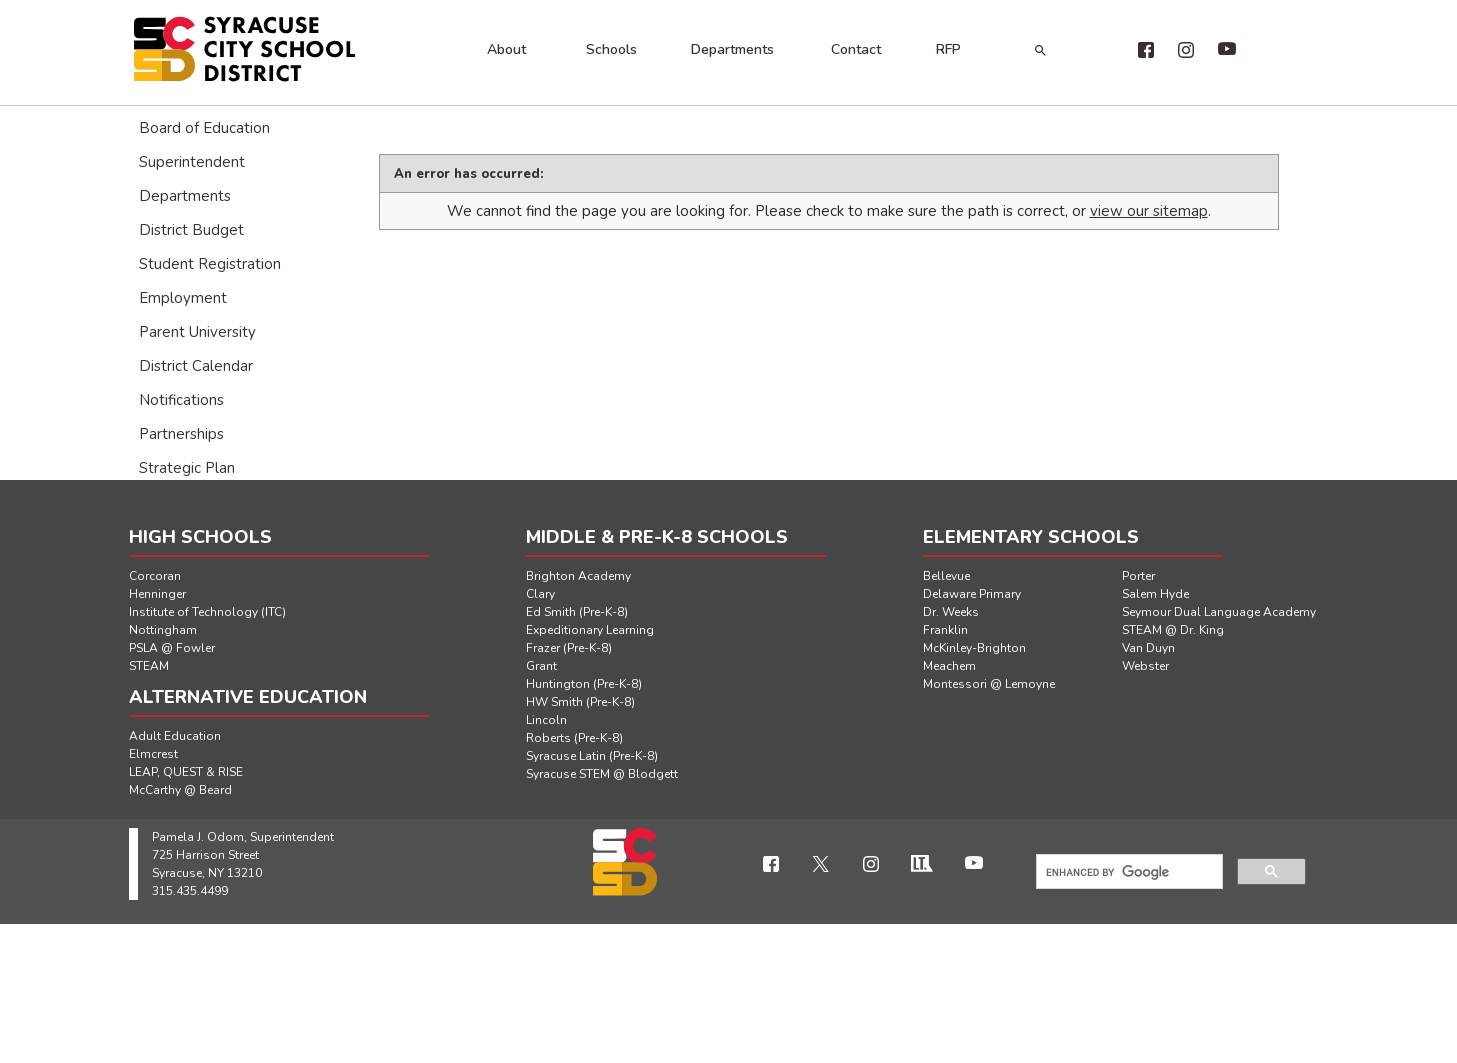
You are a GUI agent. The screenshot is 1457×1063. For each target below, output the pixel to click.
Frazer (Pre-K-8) (569, 648)
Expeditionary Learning (590, 630)
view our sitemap (1149, 211)
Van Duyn (1148, 648)
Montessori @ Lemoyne (989, 684)
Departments (732, 49)
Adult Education (175, 736)
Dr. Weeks (951, 612)
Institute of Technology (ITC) (207, 612)
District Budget (191, 230)
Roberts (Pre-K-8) (574, 738)
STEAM (149, 666)
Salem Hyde (1155, 594)
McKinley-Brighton (974, 648)
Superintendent (192, 162)
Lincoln (546, 720)
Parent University (197, 332)
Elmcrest (153, 754)
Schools (611, 49)
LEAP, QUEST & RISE (186, 772)
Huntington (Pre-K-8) (584, 684)
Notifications (181, 400)
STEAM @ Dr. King (1173, 630)
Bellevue (946, 576)
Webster (1145, 666)
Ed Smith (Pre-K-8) (577, 612)
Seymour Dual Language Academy (1219, 612)
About (506, 49)
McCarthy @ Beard (180, 790)
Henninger (157, 594)
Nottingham (163, 630)
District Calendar (196, 366)
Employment (183, 298)
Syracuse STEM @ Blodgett (602, 774)
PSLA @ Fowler (172, 648)
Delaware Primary (972, 594)
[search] (1127, 872)
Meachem (949, 666)
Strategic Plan (187, 468)
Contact (856, 49)
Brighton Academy (578, 576)
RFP (948, 49)
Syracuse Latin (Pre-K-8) (592, 756)
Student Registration (210, 264)
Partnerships (181, 434)
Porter (1138, 576)
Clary (540, 594)
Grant (541, 666)
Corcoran (155, 576)
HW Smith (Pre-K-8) (580, 702)
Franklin (945, 630)
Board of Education (204, 128)
